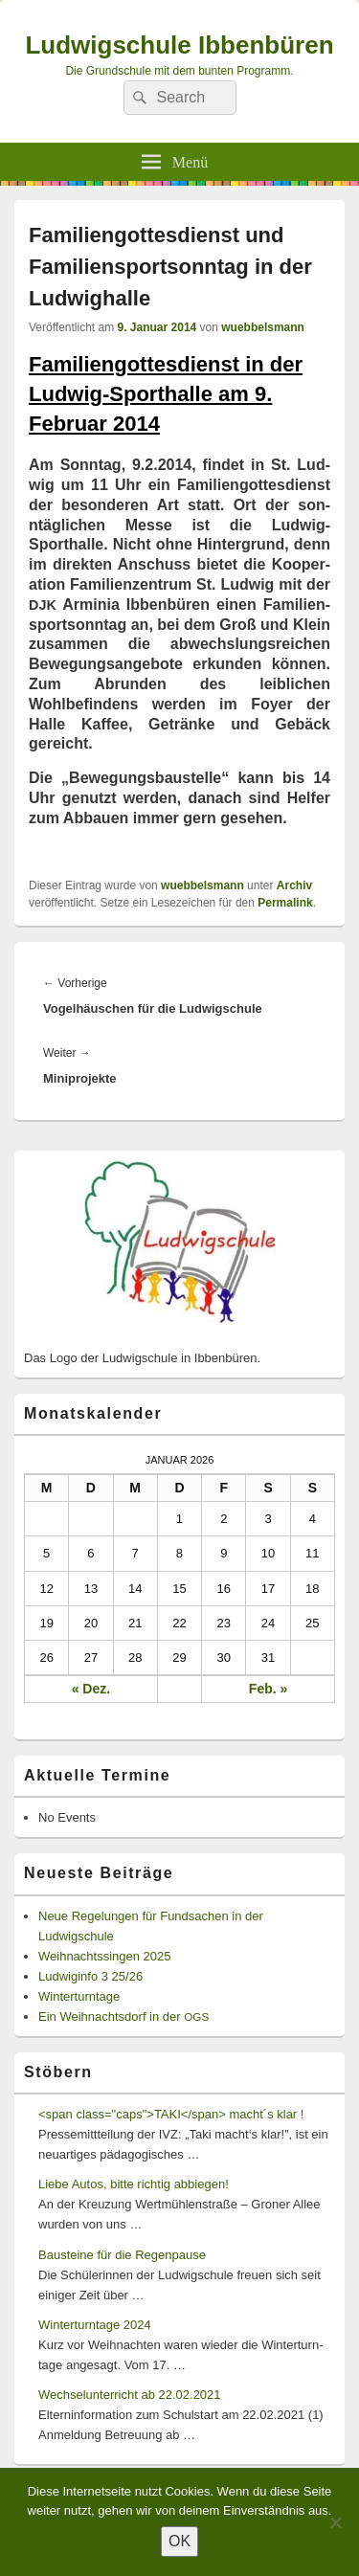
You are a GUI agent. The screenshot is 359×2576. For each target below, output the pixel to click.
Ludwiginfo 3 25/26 (90, 1976)
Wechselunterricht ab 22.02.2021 (129, 2394)
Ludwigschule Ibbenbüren (179, 45)
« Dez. (91, 1688)
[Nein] (335, 2522)
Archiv (294, 885)
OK (179, 2541)
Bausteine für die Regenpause (122, 2255)
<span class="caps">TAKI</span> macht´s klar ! (170, 2114)
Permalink (285, 902)
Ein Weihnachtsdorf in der (123, 2016)
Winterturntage (79, 1996)
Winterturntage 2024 (94, 2325)
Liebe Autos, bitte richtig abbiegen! (133, 2184)
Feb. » (268, 1688)
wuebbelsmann (262, 327)
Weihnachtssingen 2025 (104, 1956)
